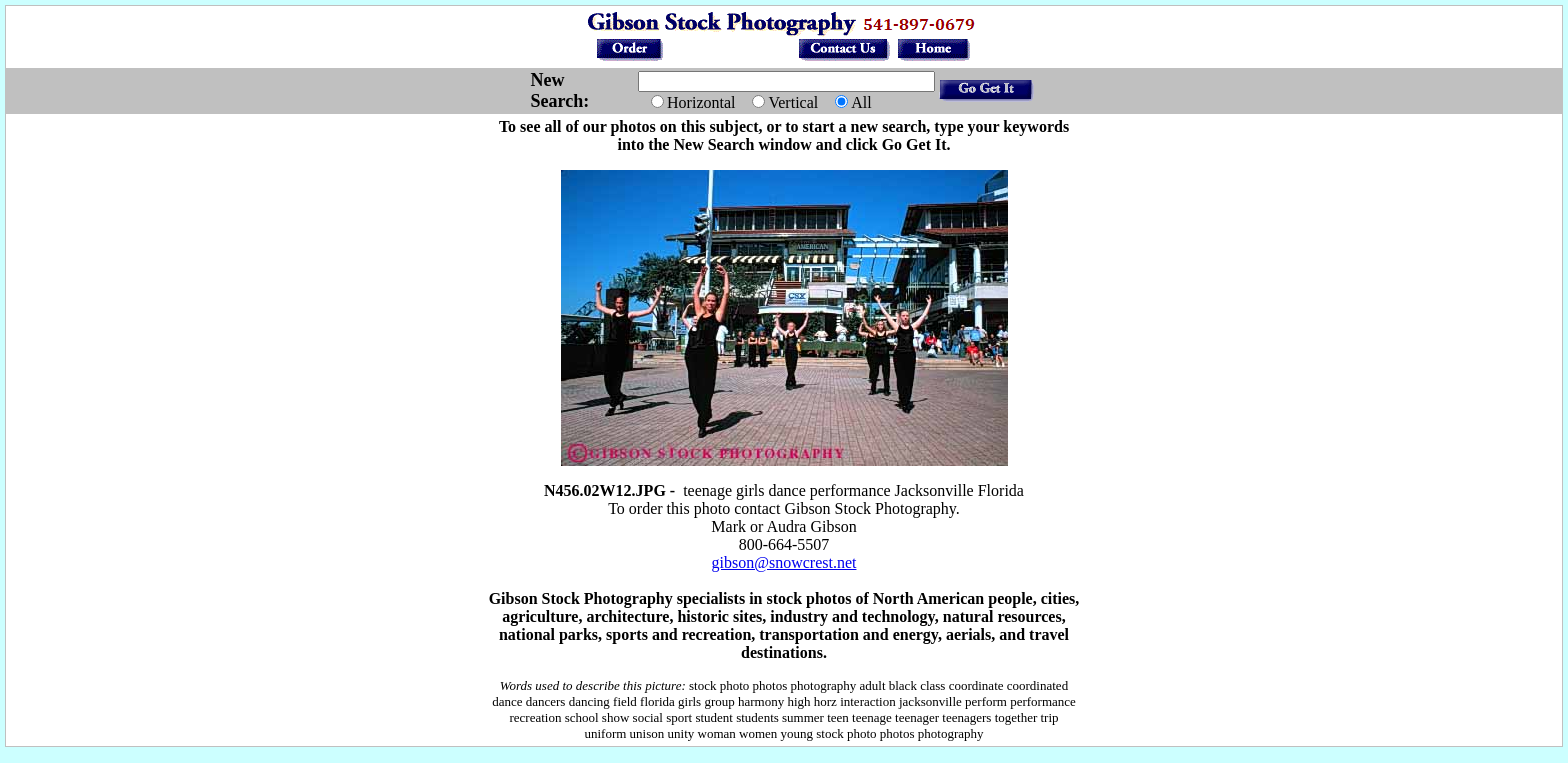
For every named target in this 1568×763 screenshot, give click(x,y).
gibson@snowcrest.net (784, 562)
